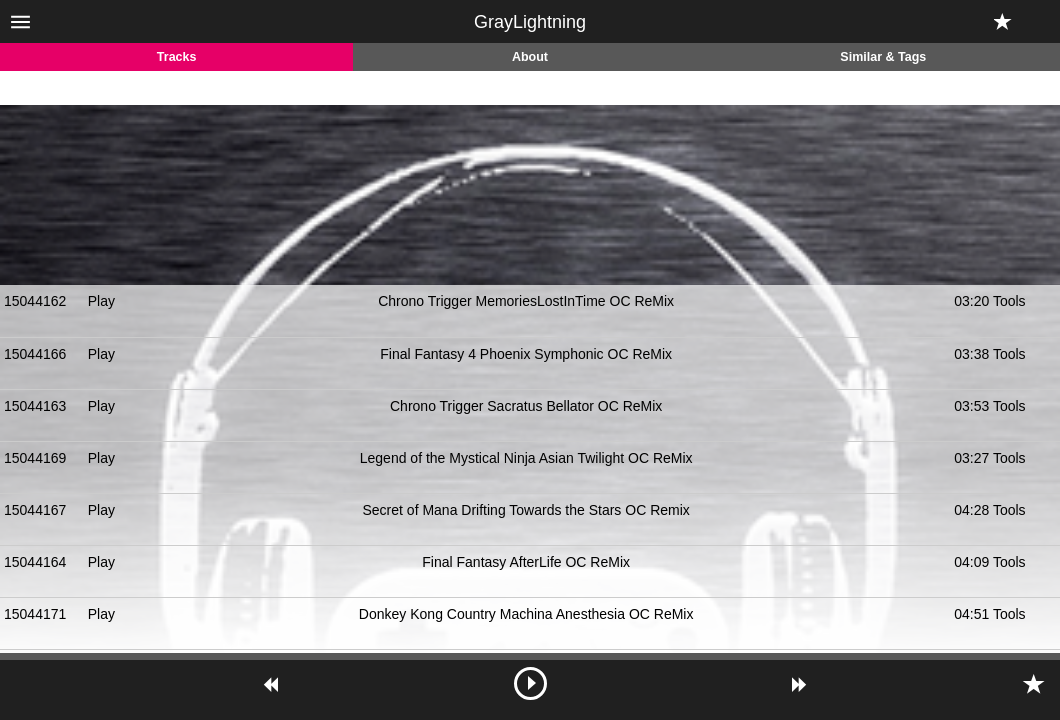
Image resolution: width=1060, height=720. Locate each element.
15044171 (35, 614)
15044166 (35, 354)
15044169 (35, 458)
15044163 (35, 406)
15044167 (35, 510)
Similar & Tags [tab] (883, 57)
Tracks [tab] (177, 57)
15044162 (35, 301)
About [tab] (530, 57)
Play (101, 301)
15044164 (35, 562)
